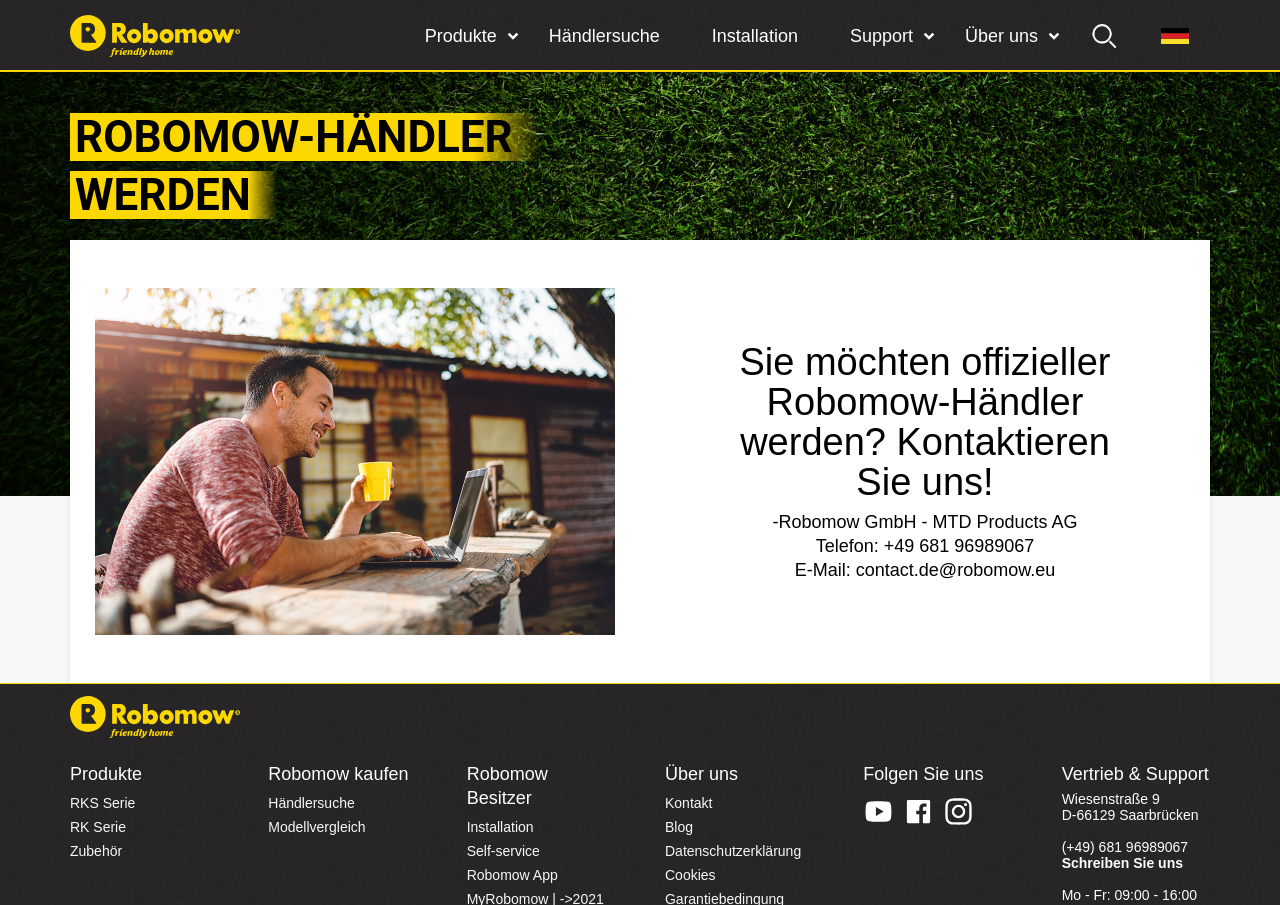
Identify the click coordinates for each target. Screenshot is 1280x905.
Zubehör (96, 851)
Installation (755, 36)
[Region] (1175, 36)
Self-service (503, 851)
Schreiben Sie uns (1122, 863)
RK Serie (98, 827)
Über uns (1001, 36)
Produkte (461, 36)
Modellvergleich (316, 827)
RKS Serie (102, 803)
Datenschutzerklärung (733, 851)
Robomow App (512, 875)
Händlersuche (604, 36)
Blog (679, 827)
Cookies (690, 875)
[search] (1105, 36)
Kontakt (688, 803)
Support (881, 36)
